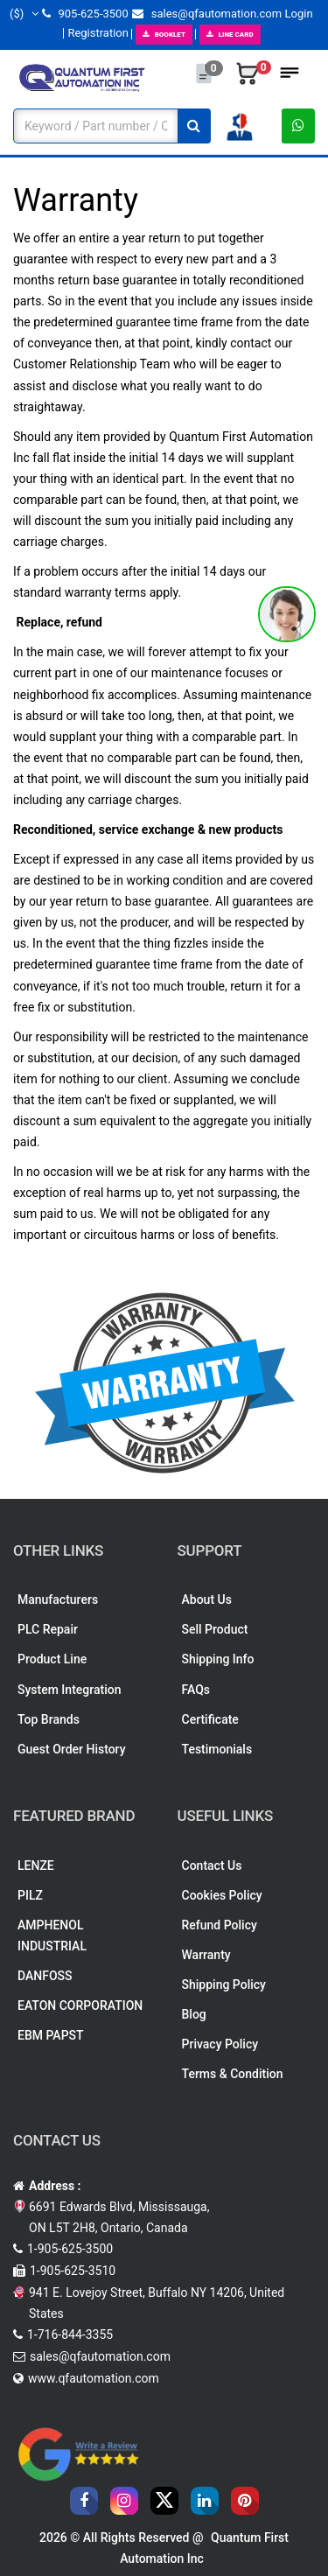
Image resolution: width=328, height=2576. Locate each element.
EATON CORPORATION (80, 2005)
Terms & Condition (232, 2074)
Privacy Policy (220, 2044)
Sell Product (215, 1629)
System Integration (69, 1690)
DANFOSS (45, 1976)
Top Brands (48, 1719)
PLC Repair (47, 1629)
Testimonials (217, 1749)
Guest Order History (71, 1749)
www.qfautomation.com (93, 2378)
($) (24, 13)
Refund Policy (219, 1925)
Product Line (52, 1659)
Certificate (210, 1719)
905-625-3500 (85, 13)
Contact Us (212, 1865)
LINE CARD (230, 34)
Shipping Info (218, 1659)
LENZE (35, 1865)
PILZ (30, 1895)
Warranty (206, 1955)
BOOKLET (164, 34)
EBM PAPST (50, 2035)
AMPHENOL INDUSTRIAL (52, 1935)
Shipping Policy (224, 1985)
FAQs (196, 1690)
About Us (207, 1599)
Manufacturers (57, 1599)
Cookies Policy (222, 1895)
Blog (194, 2014)
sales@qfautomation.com (207, 13)
